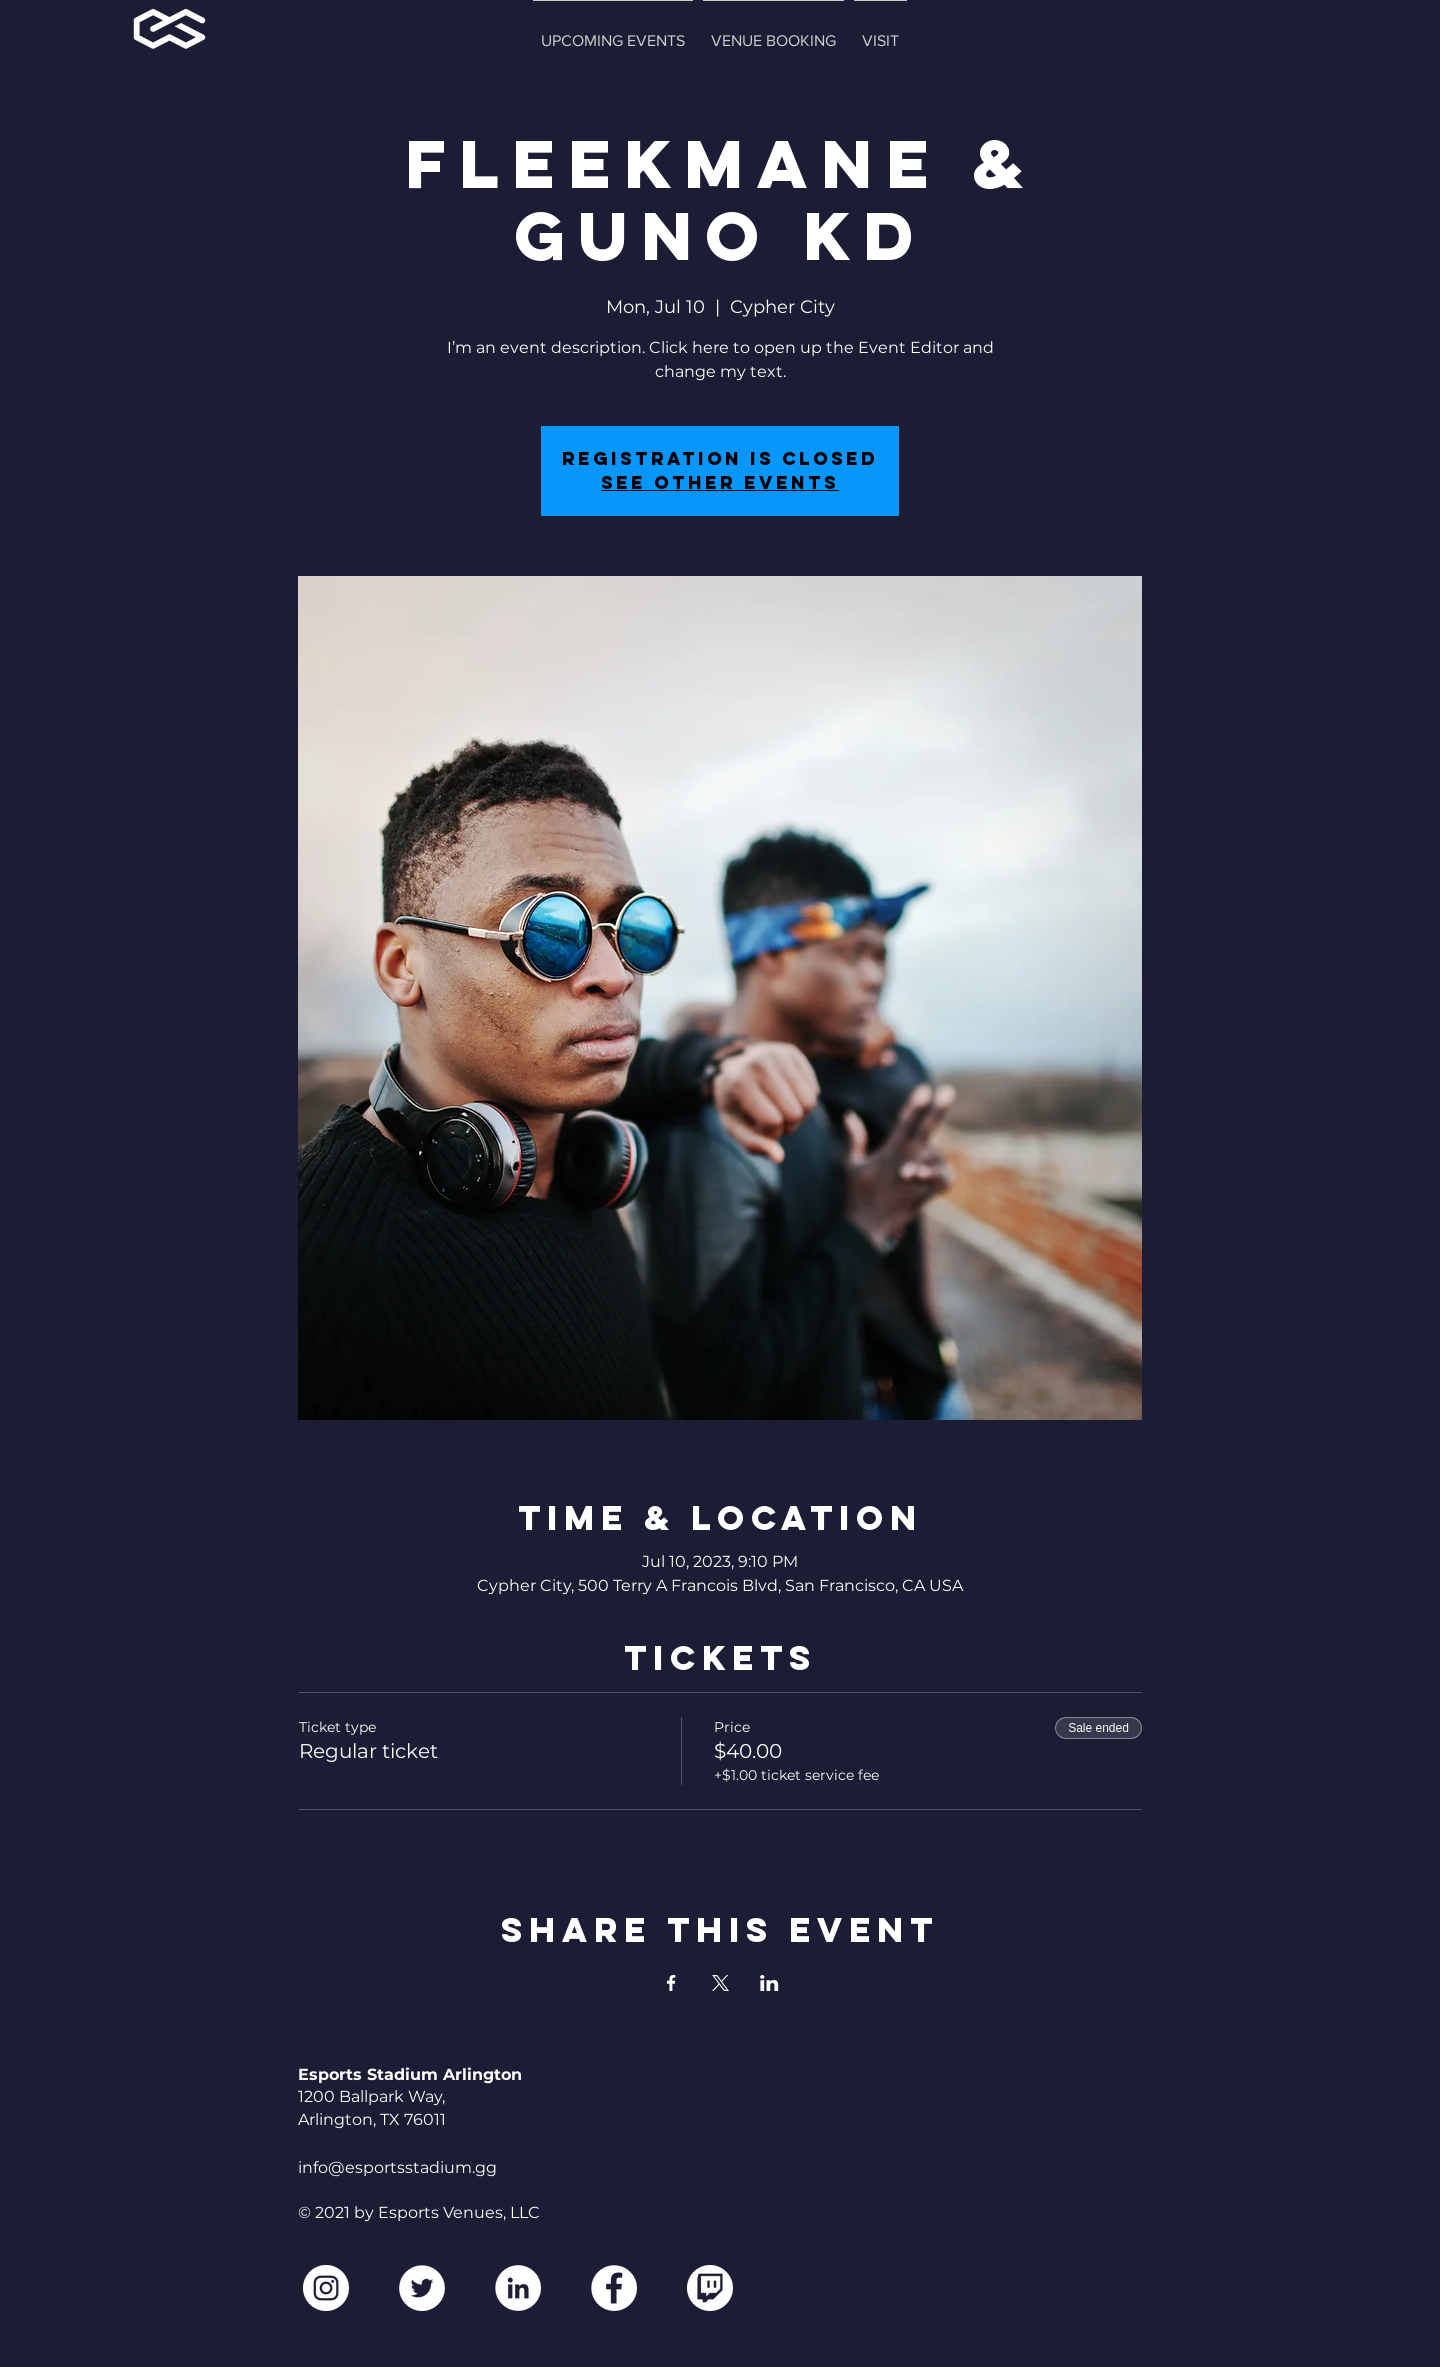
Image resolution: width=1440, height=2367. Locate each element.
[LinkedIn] (518, 2288)
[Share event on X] (720, 1983)
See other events (720, 482)
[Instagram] (326, 2288)
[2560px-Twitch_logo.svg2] (710, 2288)
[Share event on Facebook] (671, 1983)
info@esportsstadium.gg (397, 2167)
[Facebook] (614, 2288)
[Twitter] (422, 2288)
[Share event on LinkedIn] (769, 1983)
